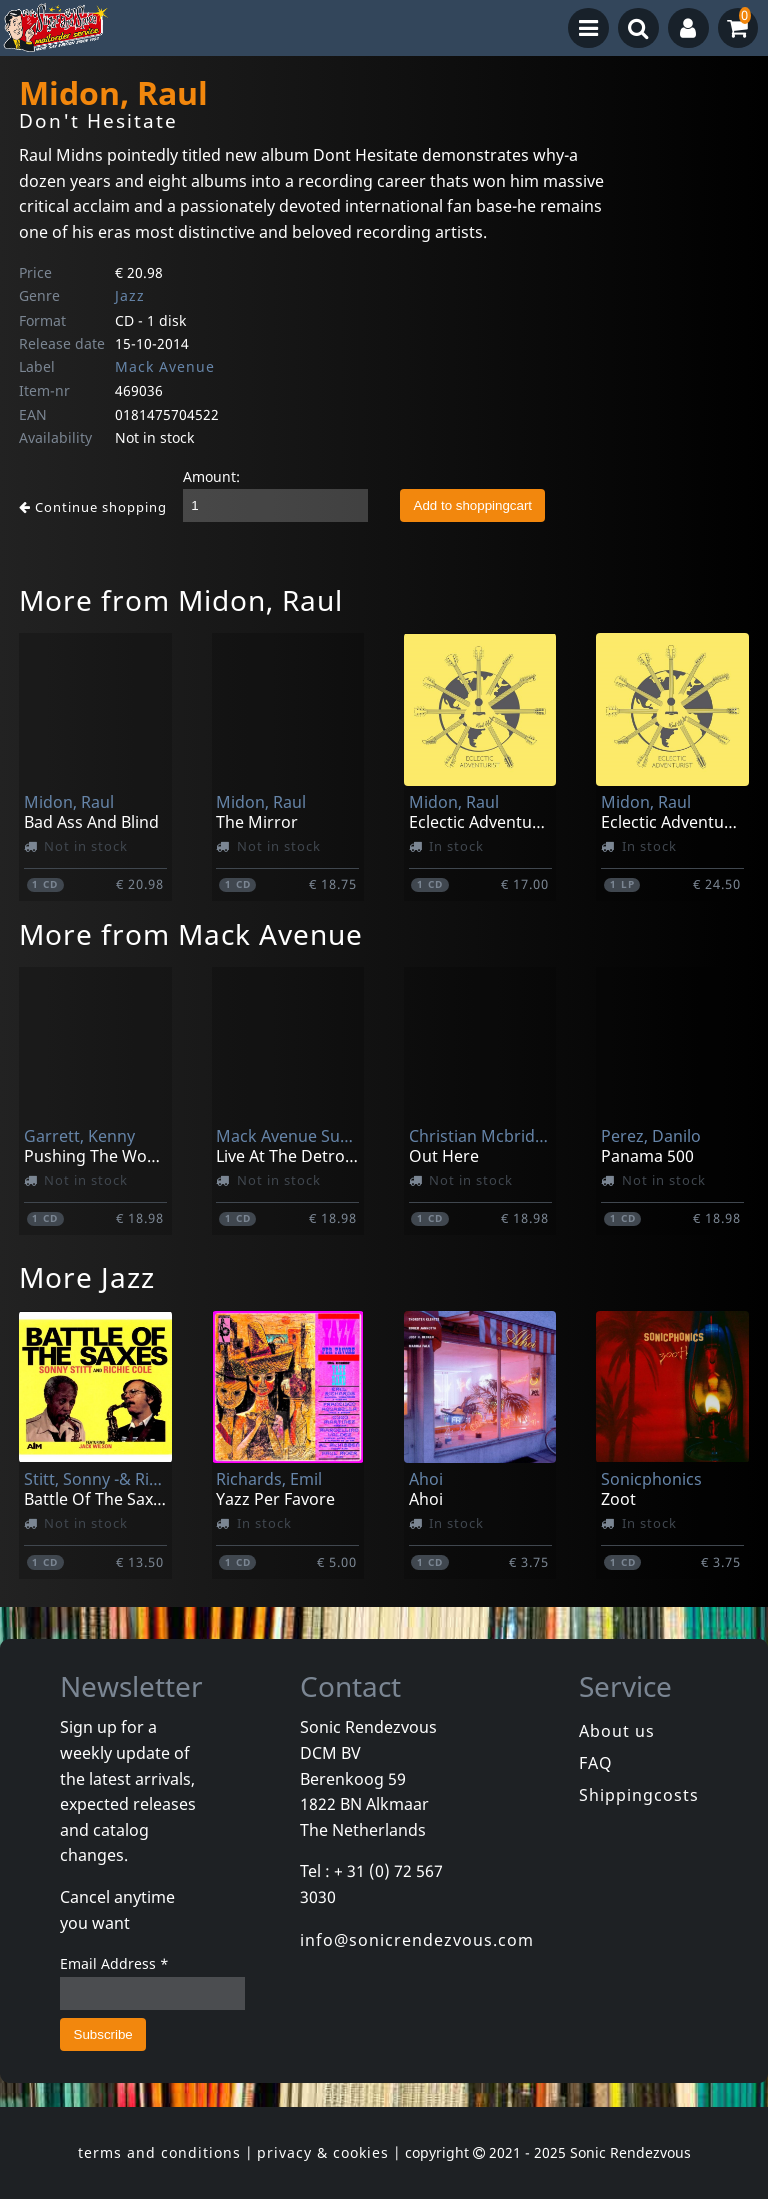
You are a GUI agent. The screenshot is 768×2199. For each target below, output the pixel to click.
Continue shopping (93, 507)
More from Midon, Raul (181, 600)
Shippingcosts (639, 1795)
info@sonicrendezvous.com (417, 1940)
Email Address (114, 1963)
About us (617, 1731)
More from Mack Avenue (191, 934)
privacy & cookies (323, 2152)
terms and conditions (159, 2152)
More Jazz (87, 1277)
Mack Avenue (165, 366)
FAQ (596, 1763)
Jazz (130, 295)
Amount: (211, 476)
